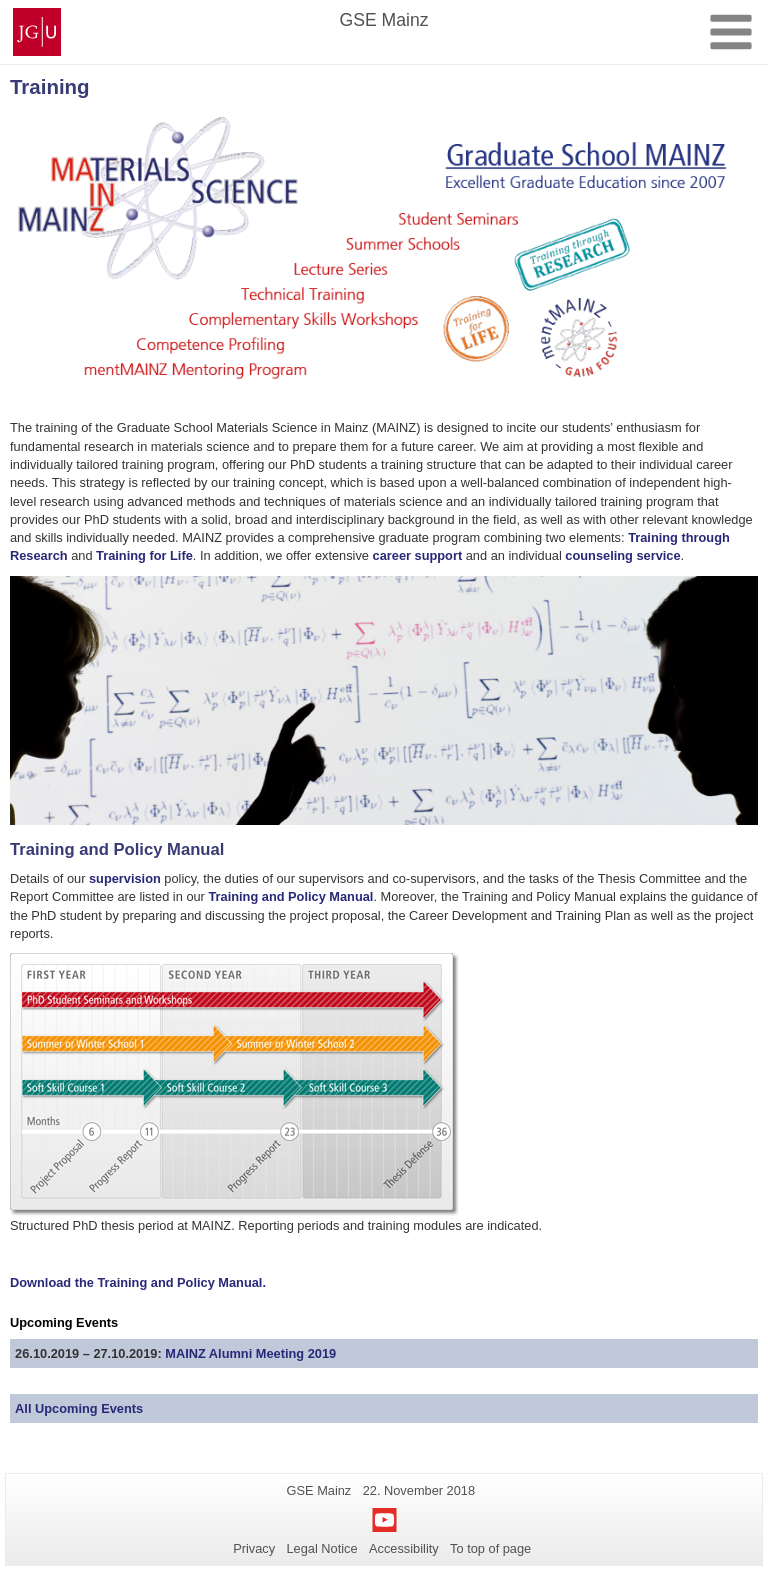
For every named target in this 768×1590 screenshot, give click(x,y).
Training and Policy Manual (290, 896)
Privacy (254, 1548)
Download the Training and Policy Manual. (138, 1282)
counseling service (622, 555)
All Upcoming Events (79, 1408)
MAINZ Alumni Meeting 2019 (250, 1353)
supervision (125, 878)
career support (418, 555)
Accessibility (404, 1548)
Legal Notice (321, 1548)
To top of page (490, 1548)
